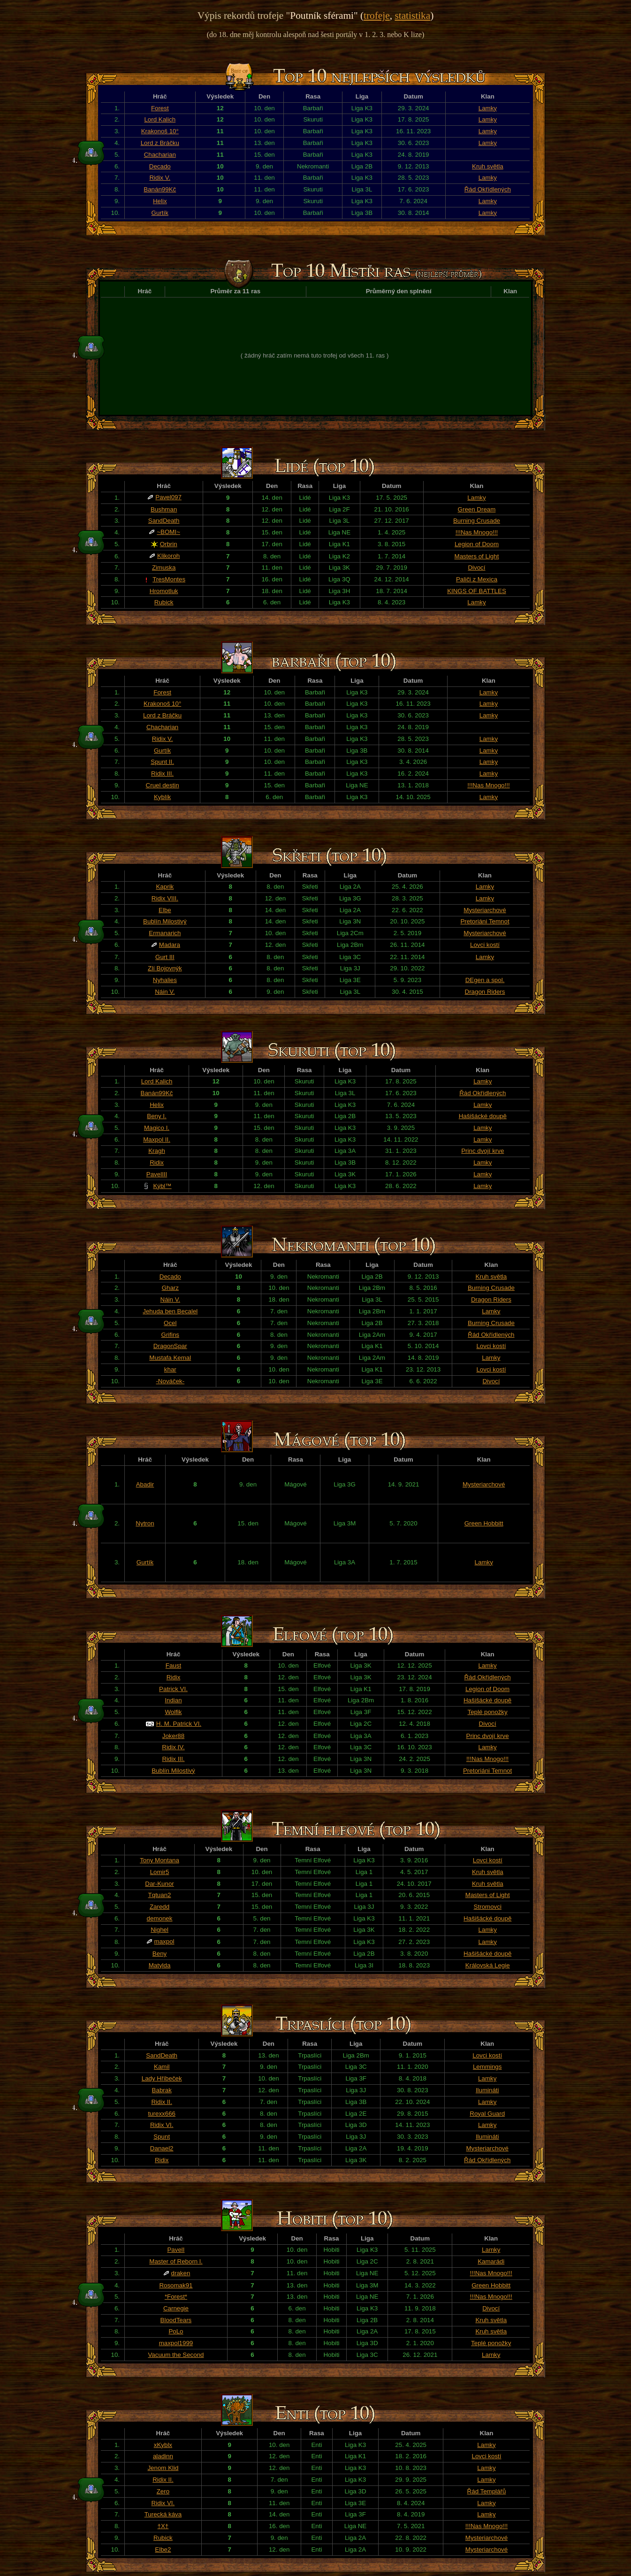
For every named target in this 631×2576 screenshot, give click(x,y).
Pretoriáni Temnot (484, 921)
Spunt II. (162, 761)
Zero (163, 2491)
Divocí (476, 567)
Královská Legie (487, 1965)
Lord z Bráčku (160, 142)
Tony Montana (159, 1860)
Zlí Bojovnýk (165, 968)
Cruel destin (162, 785)
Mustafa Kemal (170, 1357)
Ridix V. (159, 177)
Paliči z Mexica (476, 579)
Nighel (159, 1929)
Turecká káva (163, 2514)
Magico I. (156, 1127)
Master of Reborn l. (175, 2261)
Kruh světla (487, 166)
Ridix (157, 1162)
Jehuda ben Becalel (170, 1311)
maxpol (164, 1941)
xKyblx (163, 2444)
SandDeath (164, 520)
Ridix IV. (173, 1747)
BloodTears (176, 2320)
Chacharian (160, 154)
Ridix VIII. (165, 898)
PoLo (175, 2331)
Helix (160, 201)
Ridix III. (162, 773)
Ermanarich (165, 933)
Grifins (170, 1334)
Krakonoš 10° (160, 131)
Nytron (145, 1523)
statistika (412, 15)
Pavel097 (168, 497)
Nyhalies (165, 979)
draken (180, 2273)
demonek (160, 1918)
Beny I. (157, 1116)
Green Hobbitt (483, 1523)
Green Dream (477, 509)
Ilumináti (487, 2090)
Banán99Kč (160, 189)
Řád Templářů (486, 2491)
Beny (159, 1953)
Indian (173, 1700)
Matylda (160, 1965)
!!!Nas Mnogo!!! (477, 532)
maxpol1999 (176, 2343)
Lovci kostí (485, 944)
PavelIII (156, 1174)
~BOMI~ (168, 531)
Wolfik (173, 1711)
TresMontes (168, 579)
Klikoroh (168, 555)
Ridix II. (161, 2101)
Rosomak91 (175, 2285)
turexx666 (161, 2113)
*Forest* (176, 2296)
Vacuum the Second (176, 2354)
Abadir (145, 1484)
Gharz (170, 1287)
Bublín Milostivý (165, 921)
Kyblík (162, 796)
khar (170, 1369)
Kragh (156, 1150)
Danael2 (162, 2148)
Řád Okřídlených (487, 189)
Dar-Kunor (159, 1883)
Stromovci (488, 1906)
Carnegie (176, 2308)
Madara (169, 944)
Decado (160, 166)
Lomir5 (159, 1871)
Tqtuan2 (159, 1894)
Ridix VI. (162, 2124)
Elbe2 (163, 2549)
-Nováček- (170, 1381)
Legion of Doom (477, 544)
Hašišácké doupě (483, 1116)
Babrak (162, 2090)
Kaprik (165, 886)
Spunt (161, 2136)
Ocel (170, 1322)
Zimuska (163, 567)
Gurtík (160, 212)
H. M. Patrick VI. (178, 1723)
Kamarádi (491, 2261)
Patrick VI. (173, 1688)
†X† (163, 2526)
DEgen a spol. (485, 979)
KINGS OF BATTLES (476, 590)
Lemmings (487, 2066)
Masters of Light (477, 556)
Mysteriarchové (485, 910)
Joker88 (173, 1735)
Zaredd (159, 1906)
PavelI (175, 2249)
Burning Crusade (476, 520)
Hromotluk (164, 590)
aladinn (163, 2456)
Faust (173, 1665)
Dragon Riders (485, 991)
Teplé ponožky (487, 1711)
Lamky (488, 108)
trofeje (377, 15)
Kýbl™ (162, 1185)
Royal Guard (487, 2113)
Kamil (161, 2066)
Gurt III (165, 956)
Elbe (165, 910)
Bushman (164, 509)
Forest (160, 108)
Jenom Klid (162, 2467)
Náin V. (165, 991)
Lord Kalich (159, 119)
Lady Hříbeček (162, 2078)
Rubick (164, 602)
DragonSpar (170, 1345)
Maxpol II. (156, 1139)
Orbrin (168, 544)
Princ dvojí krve (482, 1150)
